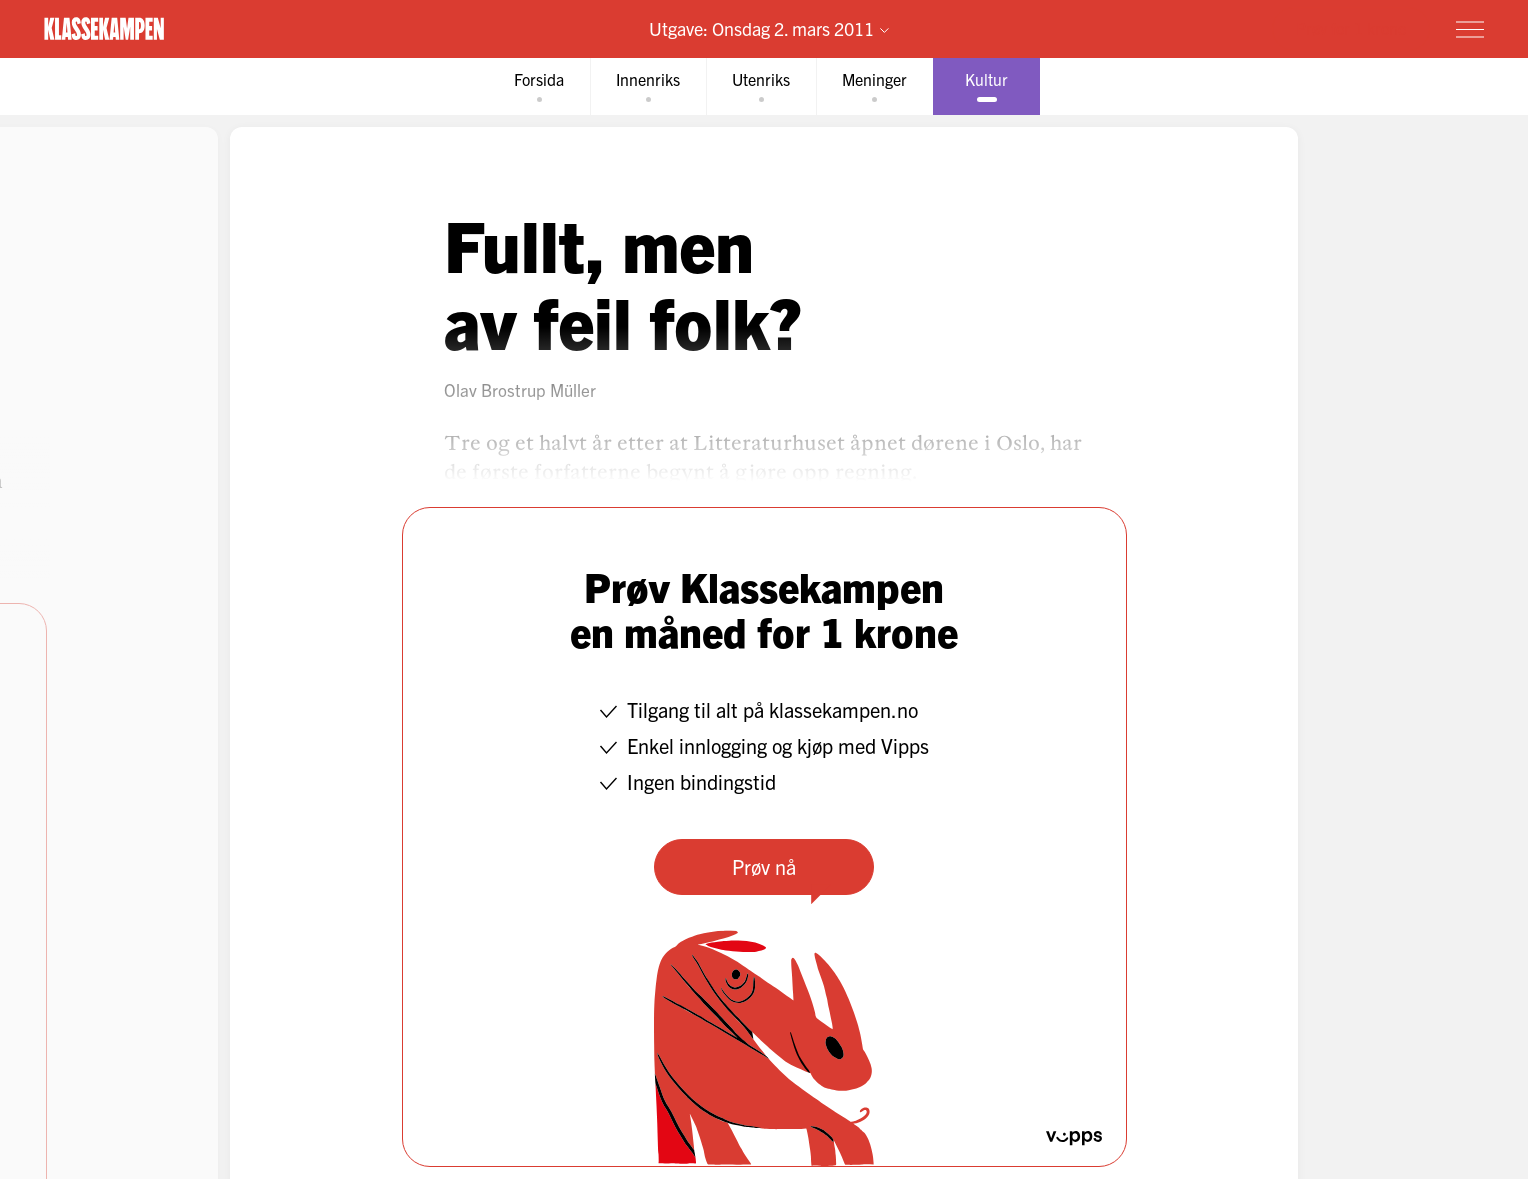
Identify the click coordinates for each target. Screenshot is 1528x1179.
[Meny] (1470, 29)
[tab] (539, 86)
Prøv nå (764, 866)
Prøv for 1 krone (1351, 28)
